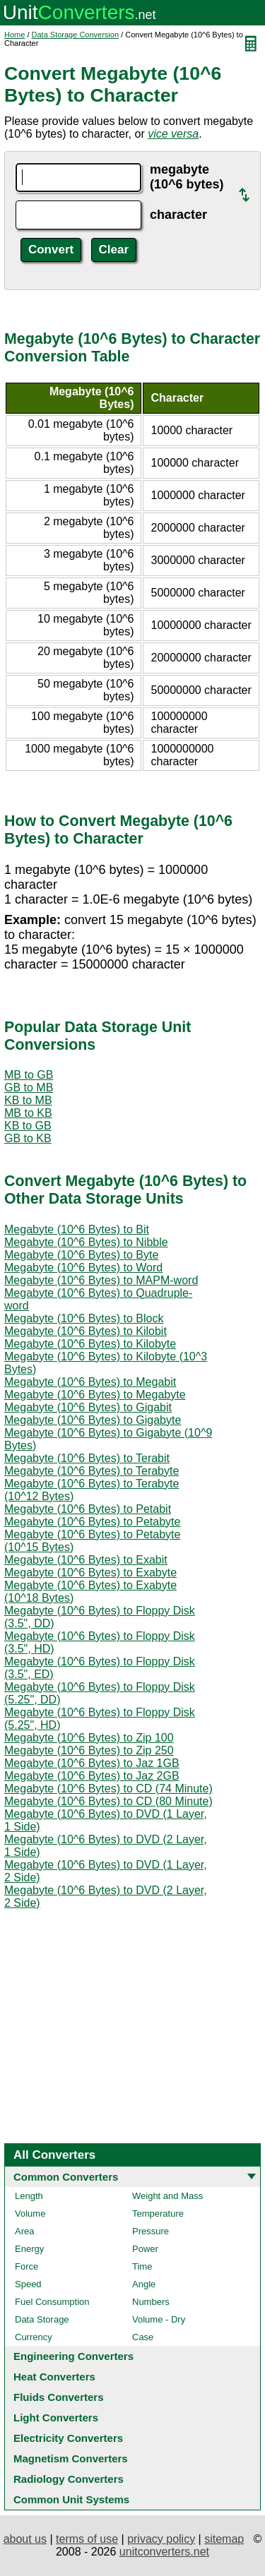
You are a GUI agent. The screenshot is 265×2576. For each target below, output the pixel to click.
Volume (30, 2213)
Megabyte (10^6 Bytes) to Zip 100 (89, 1738)
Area (24, 2231)
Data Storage (42, 2319)
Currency (33, 2337)
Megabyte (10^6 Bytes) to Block (83, 1318)
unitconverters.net (164, 2552)
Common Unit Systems (71, 2499)
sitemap (224, 2539)
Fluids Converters (58, 2397)
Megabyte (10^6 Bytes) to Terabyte (91, 1471)
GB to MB (28, 1088)
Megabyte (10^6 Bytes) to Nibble (86, 1242)
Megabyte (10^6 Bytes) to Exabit (85, 1560)
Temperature (158, 2213)
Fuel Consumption (52, 2301)
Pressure (150, 2231)
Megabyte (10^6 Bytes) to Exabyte (90, 1572)
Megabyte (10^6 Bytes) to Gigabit (88, 1407)
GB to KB (28, 1138)
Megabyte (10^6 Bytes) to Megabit (90, 1382)
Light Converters (55, 2418)
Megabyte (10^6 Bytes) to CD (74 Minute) (108, 1789)
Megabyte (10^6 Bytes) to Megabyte (95, 1395)
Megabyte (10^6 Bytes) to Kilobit (85, 1331)
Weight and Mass (167, 2196)
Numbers (151, 2301)
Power (145, 2248)
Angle (143, 2284)
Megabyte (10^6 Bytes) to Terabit (87, 1458)
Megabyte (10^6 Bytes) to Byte (81, 1255)
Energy (29, 2248)
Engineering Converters (73, 2356)
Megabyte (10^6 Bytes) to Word (83, 1268)
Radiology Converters (68, 2479)
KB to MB (28, 1100)
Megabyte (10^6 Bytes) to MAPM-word (101, 1280)
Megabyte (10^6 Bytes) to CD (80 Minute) (108, 1801)
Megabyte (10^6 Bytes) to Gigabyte (92, 1420)
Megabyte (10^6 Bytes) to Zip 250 (89, 1750)
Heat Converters (54, 2377)
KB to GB (28, 1126)
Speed (28, 2284)
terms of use (87, 2539)
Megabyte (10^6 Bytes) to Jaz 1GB (91, 1763)
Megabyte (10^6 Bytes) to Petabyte (92, 1522)
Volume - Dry (158, 2319)
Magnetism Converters (70, 2458)
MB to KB (28, 1113)
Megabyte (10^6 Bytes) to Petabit (87, 1509)
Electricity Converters (68, 2438)
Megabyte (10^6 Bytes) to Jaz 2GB (91, 1776)
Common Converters (65, 2177)
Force (26, 2266)
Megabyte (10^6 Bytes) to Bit (76, 1229)
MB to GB (28, 1075)
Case (142, 2337)
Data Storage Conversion (75, 34)
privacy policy (161, 2539)
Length (29, 2196)
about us (25, 2539)
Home (14, 34)
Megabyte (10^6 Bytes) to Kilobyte (90, 1344)
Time (142, 2266)
